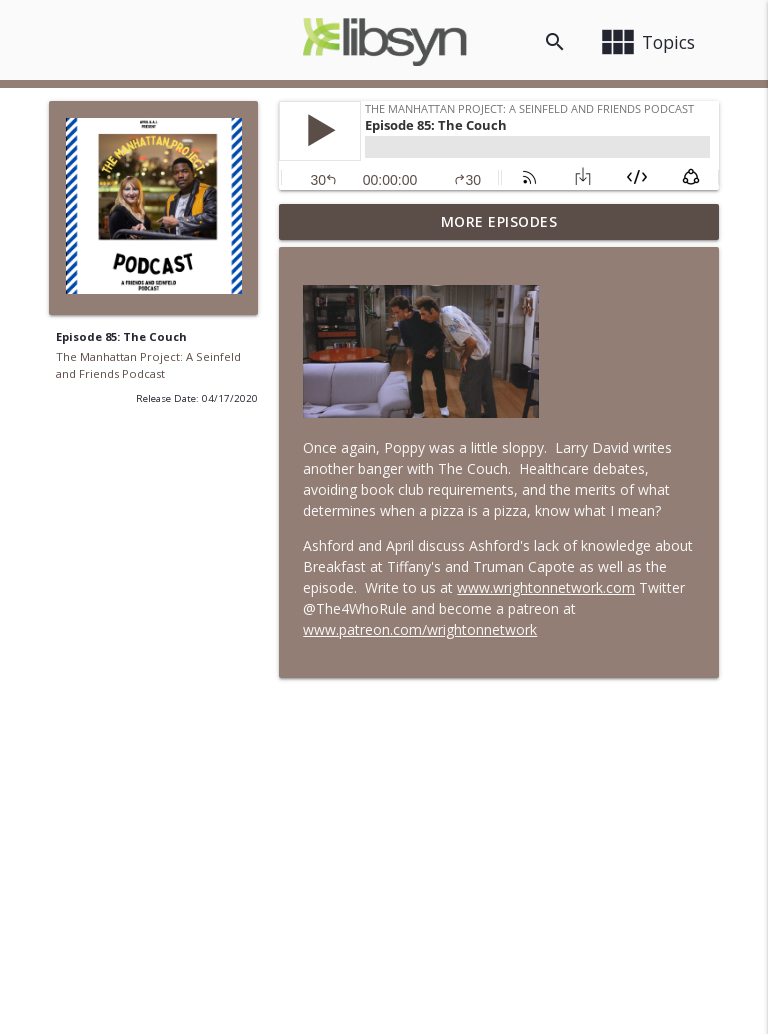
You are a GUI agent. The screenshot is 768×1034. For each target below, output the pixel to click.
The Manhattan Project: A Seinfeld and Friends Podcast (148, 365)
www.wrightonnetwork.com (546, 587)
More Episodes (499, 221)
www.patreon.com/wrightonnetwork (420, 629)
